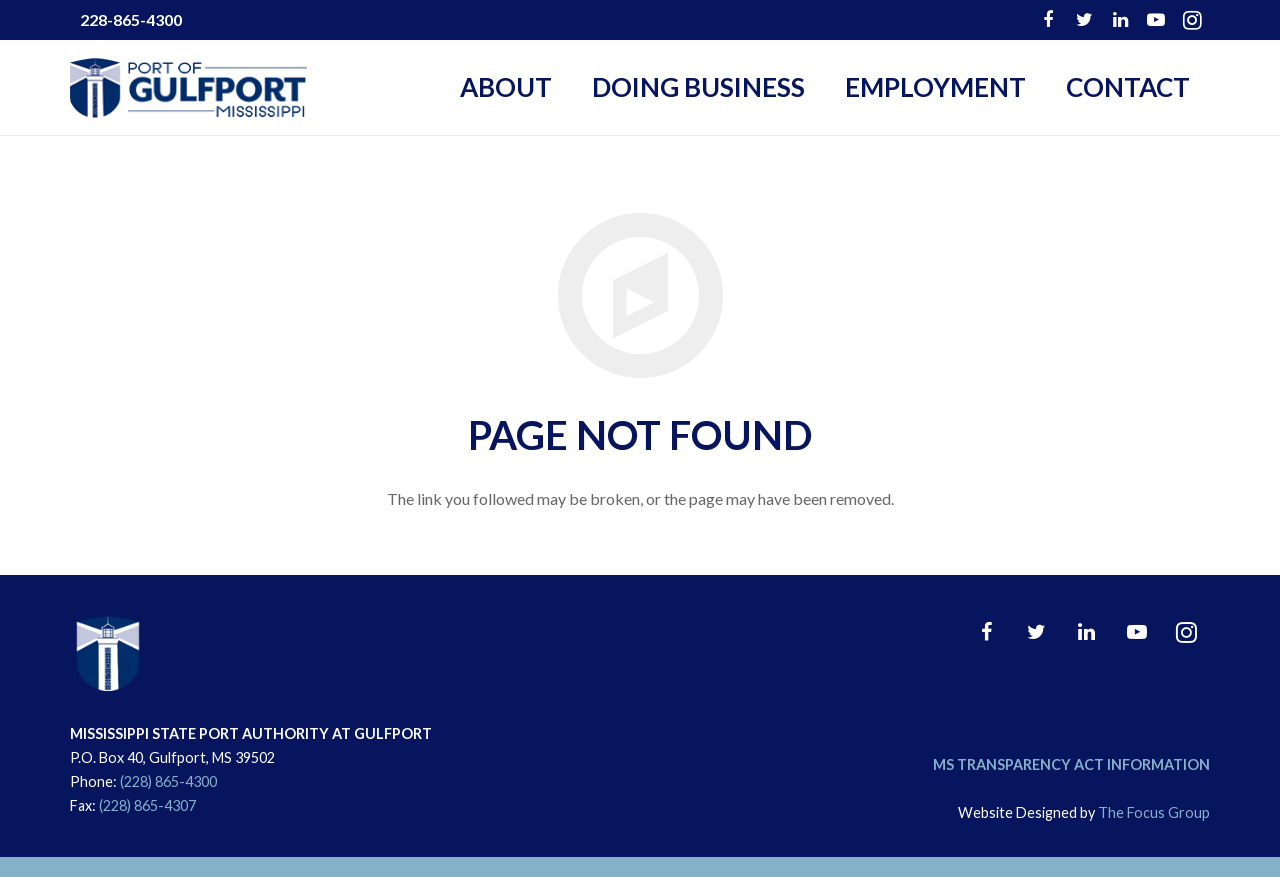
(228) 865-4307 (147, 805)
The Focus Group (1154, 812)
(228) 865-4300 (168, 781)
